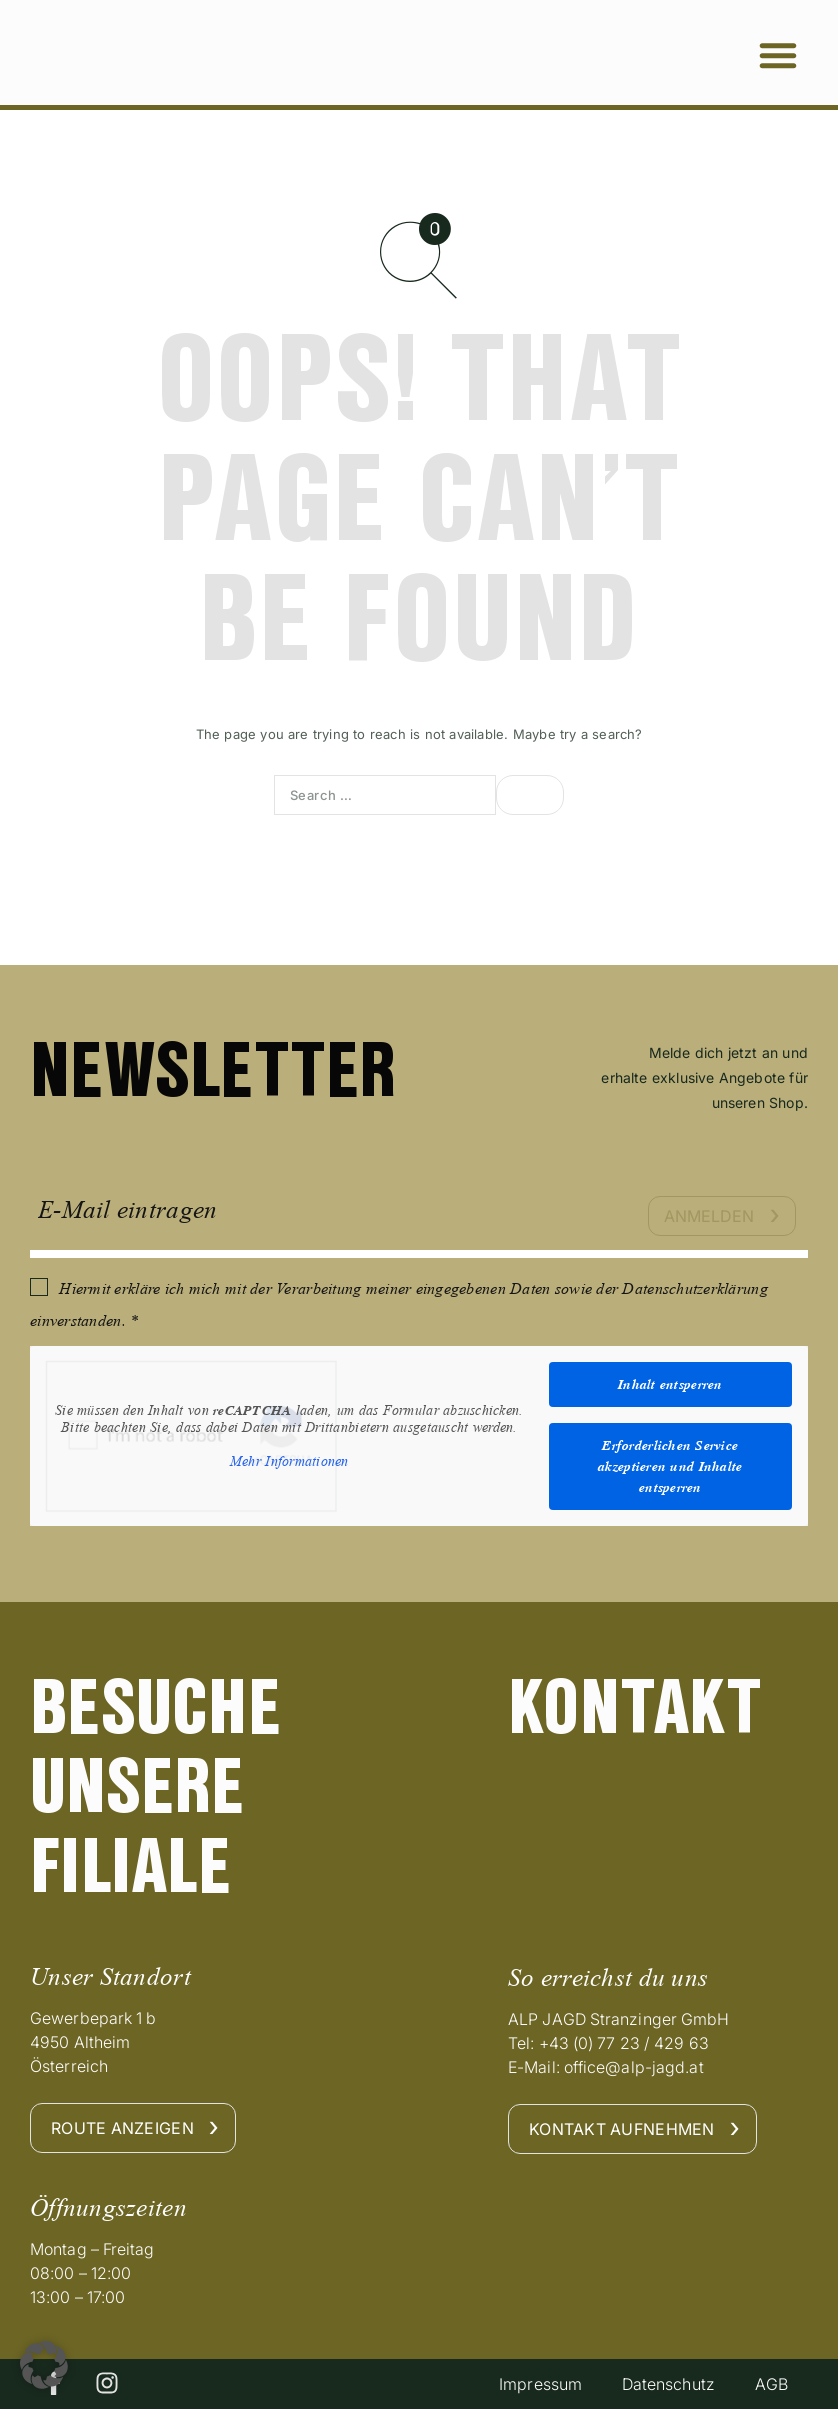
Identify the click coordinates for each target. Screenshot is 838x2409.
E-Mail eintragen (127, 1209)
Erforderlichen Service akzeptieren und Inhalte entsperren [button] (670, 1466)
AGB (770, 2384)
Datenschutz (667, 2384)
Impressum (539, 2384)
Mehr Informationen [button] (289, 1460)
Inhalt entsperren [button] (670, 1384)
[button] (778, 55)
